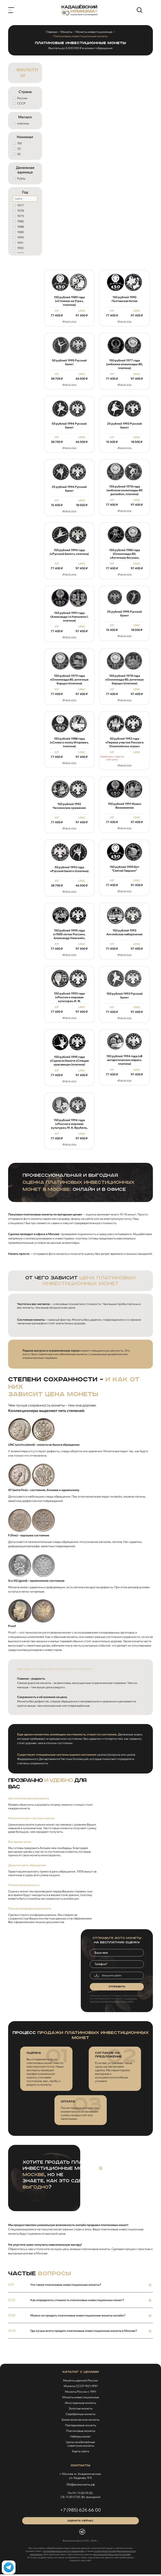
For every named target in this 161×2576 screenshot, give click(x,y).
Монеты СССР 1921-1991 (81, 2386)
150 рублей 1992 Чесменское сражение (69, 806)
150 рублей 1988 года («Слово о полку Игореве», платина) (69, 742)
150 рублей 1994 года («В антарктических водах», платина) (124, 1059)
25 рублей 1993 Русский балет (124, 425)
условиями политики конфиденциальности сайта (113, 2000)
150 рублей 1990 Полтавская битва (124, 299)
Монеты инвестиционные (80, 2397)
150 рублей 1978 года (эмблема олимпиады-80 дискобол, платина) (124, 490)
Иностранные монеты (80, 2403)
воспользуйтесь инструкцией (112, 2556)
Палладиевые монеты (80, 2425)
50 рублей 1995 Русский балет (69, 362)
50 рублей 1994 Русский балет (69, 425)
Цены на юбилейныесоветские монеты (80, 2443)
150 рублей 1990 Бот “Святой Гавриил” (124, 868)
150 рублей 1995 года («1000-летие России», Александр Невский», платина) (69, 936)
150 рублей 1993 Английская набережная (124, 932)
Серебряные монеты (80, 2414)
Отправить (117, 1986)
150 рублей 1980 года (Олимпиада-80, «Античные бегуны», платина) (124, 555)
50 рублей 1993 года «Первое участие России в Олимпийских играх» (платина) (124, 744)
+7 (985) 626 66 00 (80, 2510)
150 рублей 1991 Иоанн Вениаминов (124, 805)
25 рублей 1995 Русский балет (124, 613)
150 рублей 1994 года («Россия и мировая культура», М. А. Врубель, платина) (69, 1125)
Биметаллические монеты (80, 2419)
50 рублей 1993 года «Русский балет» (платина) (69, 869)
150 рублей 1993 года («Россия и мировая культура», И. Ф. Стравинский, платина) (69, 999)
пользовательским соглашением (63, 2552)
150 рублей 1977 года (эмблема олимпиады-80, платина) (124, 364)
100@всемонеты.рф (80, 2484)
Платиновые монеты (80, 2431)
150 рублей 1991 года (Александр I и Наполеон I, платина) (69, 616)
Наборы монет (80, 2436)
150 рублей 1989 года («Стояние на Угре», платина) (69, 301)
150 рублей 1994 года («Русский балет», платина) (69, 552)
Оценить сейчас (80, 2522)
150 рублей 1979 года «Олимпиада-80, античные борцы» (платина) (69, 679)
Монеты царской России (80, 2380)
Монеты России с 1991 (80, 2391)
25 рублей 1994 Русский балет (69, 488)
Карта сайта (80, 2451)
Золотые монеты (80, 2408)
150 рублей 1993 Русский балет (124, 995)
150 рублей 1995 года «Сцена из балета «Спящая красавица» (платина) (69, 1060)
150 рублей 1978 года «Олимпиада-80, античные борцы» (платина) (124, 679)
